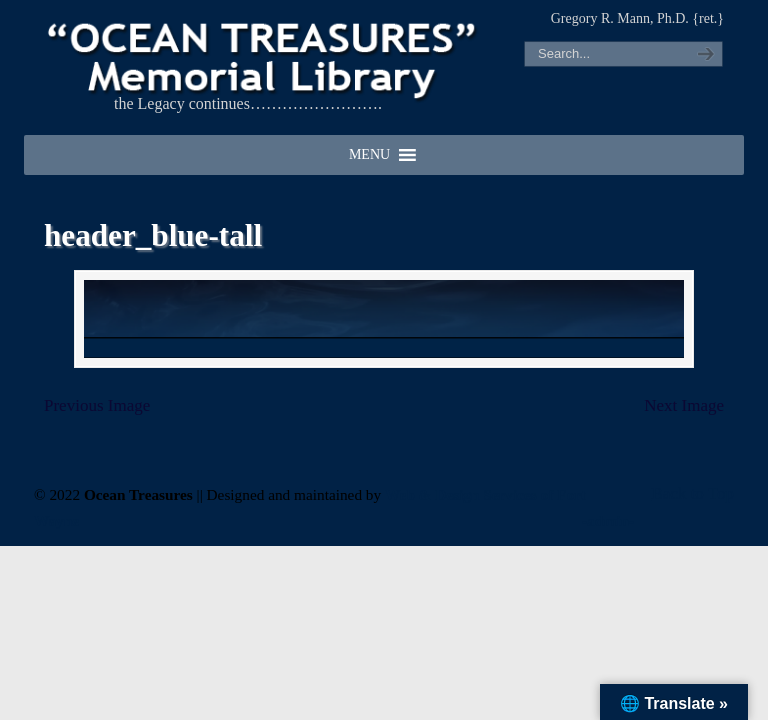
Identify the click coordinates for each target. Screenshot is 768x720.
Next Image (684, 406)
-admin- (608, 520)
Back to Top (692, 493)
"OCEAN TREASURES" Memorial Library (264, 56)
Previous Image (97, 406)
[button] (369, 155)
